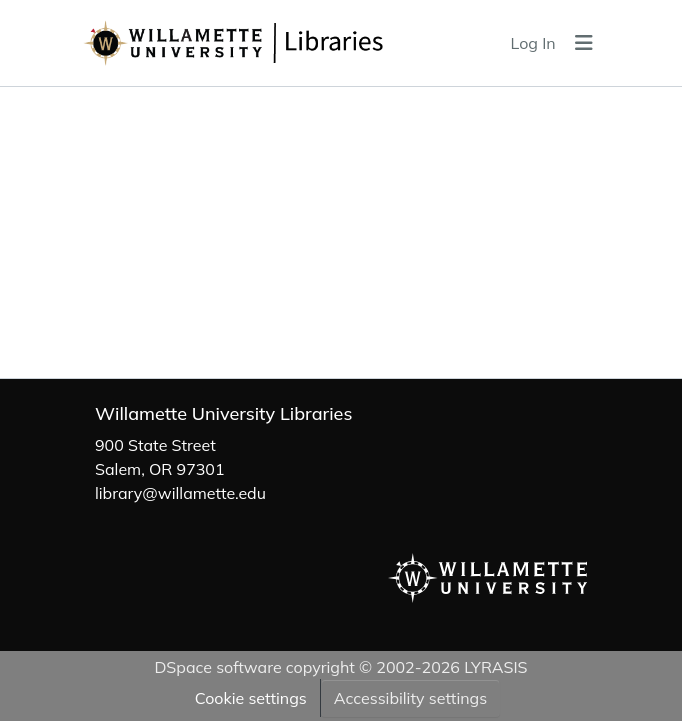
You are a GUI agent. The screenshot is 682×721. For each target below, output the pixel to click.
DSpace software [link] (217, 667)
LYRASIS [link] (495, 667)
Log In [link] (533, 43)
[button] (281, 43)
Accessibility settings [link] (410, 698)
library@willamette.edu (180, 493)
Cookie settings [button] (251, 698)
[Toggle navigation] (584, 43)
